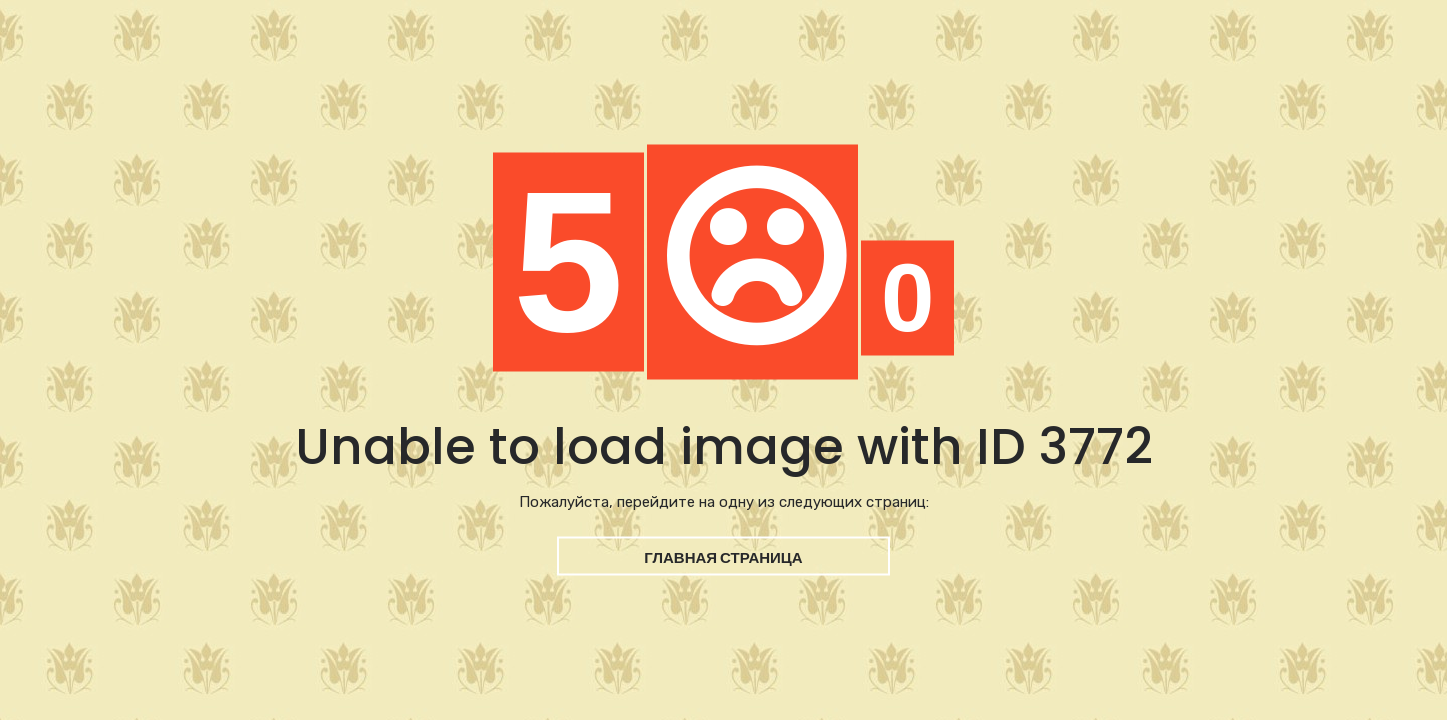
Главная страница (723, 557)
